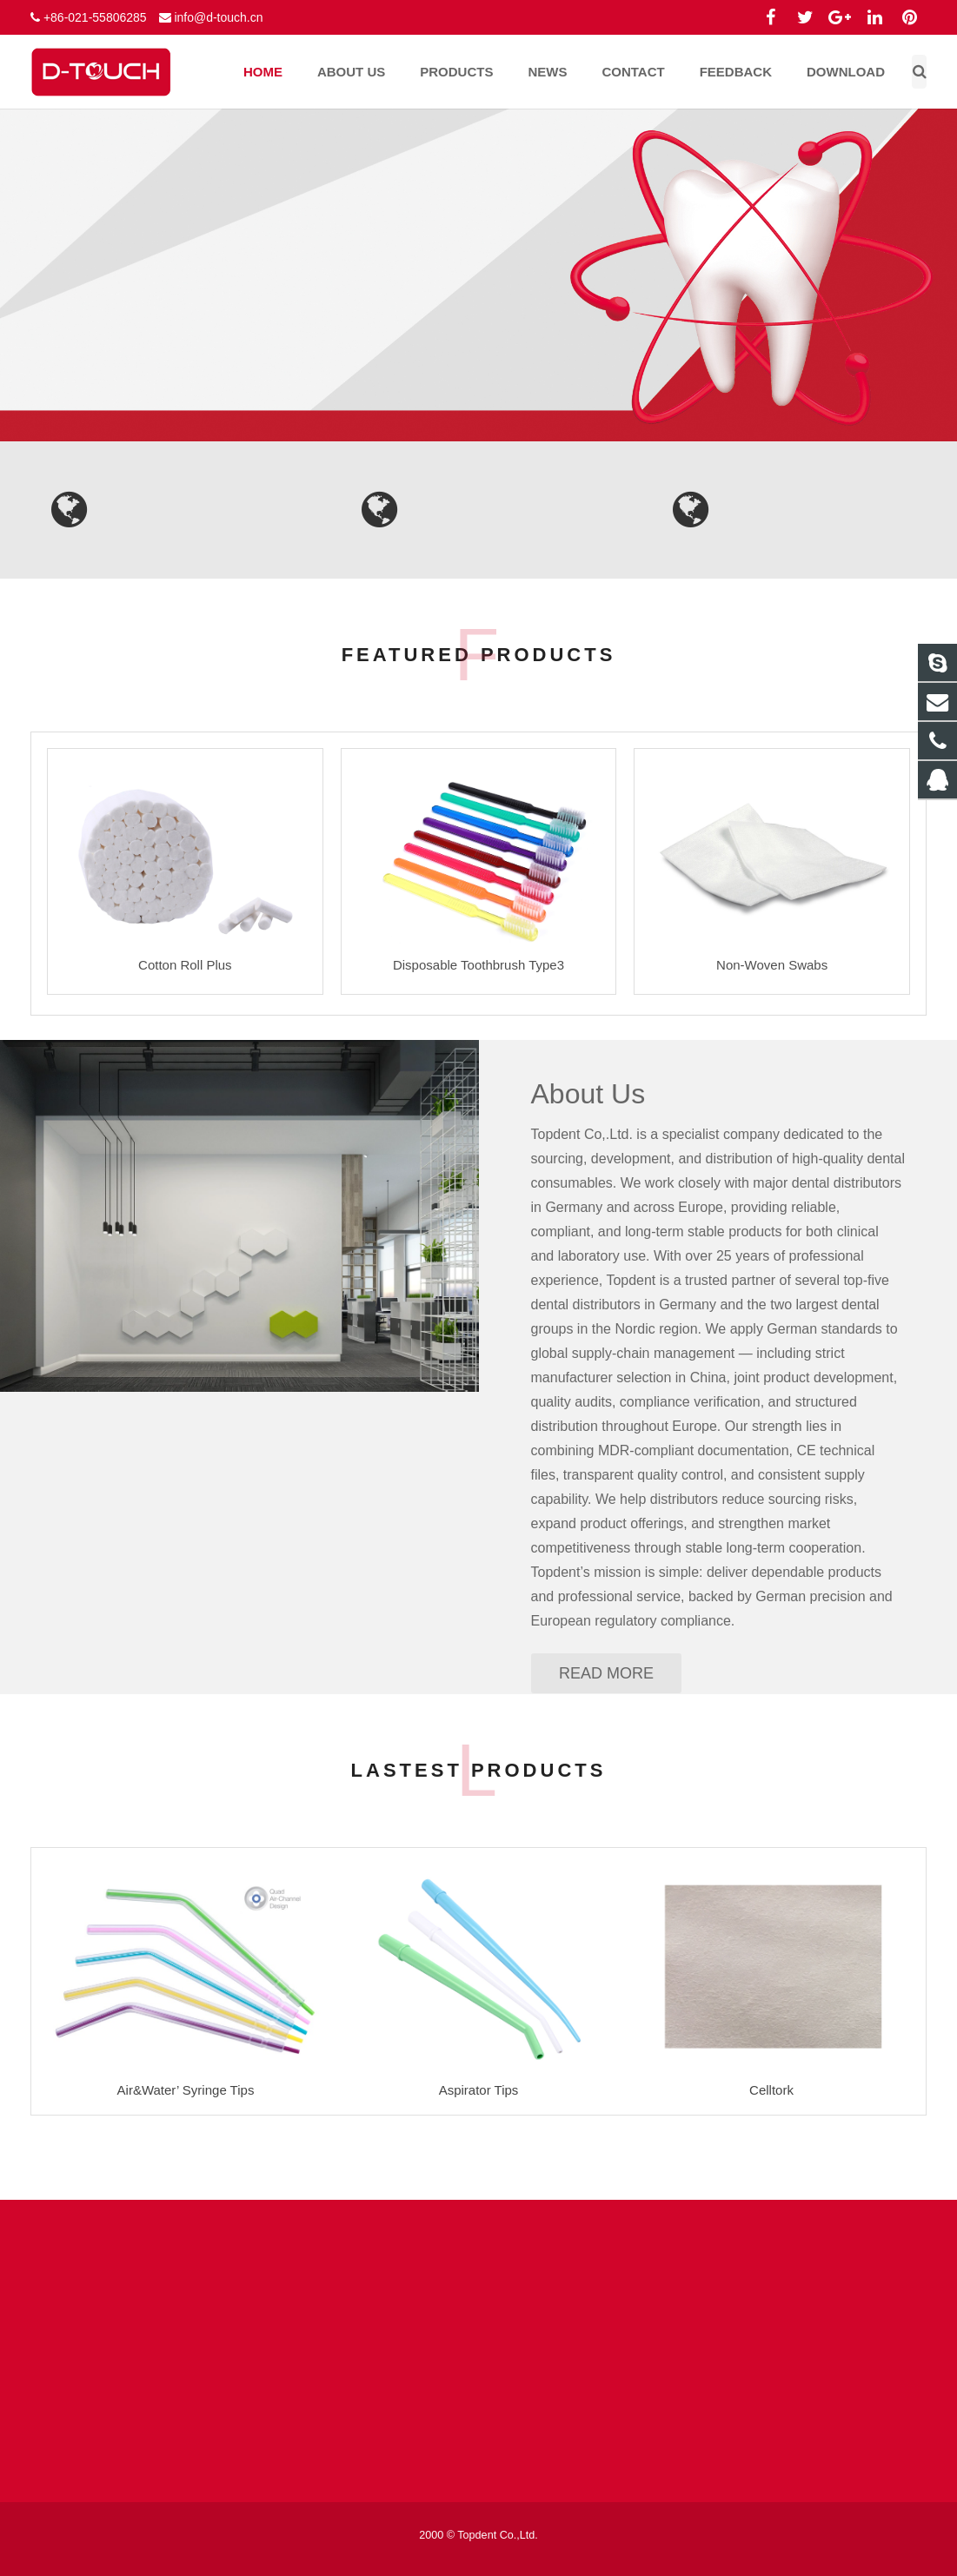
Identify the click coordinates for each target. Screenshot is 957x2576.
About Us (588, 1093)
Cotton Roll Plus (185, 964)
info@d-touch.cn (218, 17)
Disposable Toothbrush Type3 (478, 964)
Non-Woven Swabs (771, 964)
